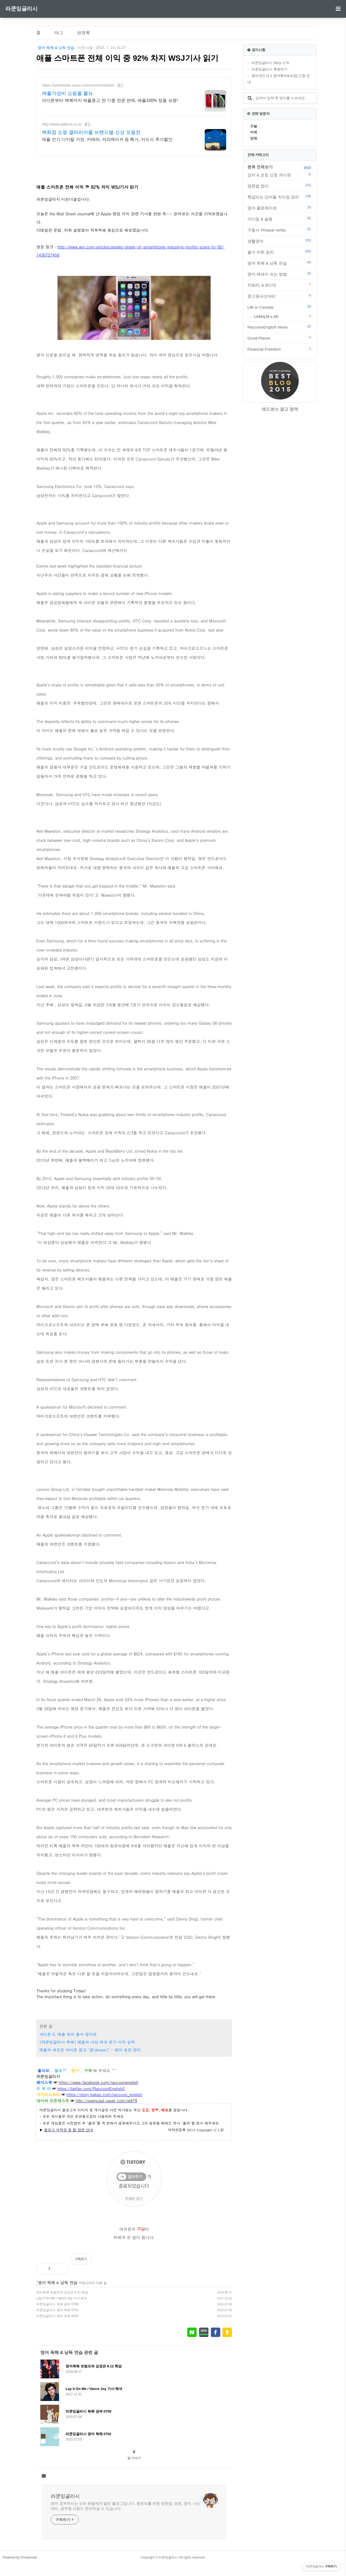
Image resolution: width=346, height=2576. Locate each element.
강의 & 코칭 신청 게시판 (279, 174)
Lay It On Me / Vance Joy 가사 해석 (61, 2298)
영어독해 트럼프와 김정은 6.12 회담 (62, 2292)
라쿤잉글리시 (21, 9)
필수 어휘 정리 (279, 252)
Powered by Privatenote (20, 2557)
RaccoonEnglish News (279, 327)
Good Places (279, 338)
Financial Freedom (279, 349)
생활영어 (279, 240)
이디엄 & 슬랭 (279, 218)
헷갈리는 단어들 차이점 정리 (279, 196)
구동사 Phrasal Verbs (279, 229)
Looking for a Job (283, 316)
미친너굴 (85, 47)
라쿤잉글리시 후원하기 (269, 69)
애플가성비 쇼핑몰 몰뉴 (67, 93)
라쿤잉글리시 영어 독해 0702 (57, 2310)
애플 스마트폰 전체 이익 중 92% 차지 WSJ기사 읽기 (127, 58)
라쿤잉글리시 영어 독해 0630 (57, 2316)
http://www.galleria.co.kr (62, 124)
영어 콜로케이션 (279, 207)
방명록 (83, 32)
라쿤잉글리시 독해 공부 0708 (57, 2304)
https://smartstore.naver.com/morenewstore (78, 85)
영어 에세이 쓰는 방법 (279, 274)
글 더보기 (134, 2458)
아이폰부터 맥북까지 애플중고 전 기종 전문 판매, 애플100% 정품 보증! (110, 100)
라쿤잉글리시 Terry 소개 (270, 63)
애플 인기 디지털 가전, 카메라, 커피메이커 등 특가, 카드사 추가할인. (108, 139)
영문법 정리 (279, 185)
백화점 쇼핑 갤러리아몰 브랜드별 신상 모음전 (91, 132)
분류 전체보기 (260, 167)
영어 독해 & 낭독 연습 (56, 47)
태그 (59, 32)
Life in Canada (279, 307)
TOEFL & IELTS (279, 285)
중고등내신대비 (279, 296)
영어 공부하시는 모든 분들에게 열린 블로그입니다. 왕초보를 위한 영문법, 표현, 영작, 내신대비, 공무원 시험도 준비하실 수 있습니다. (125, 2506)
